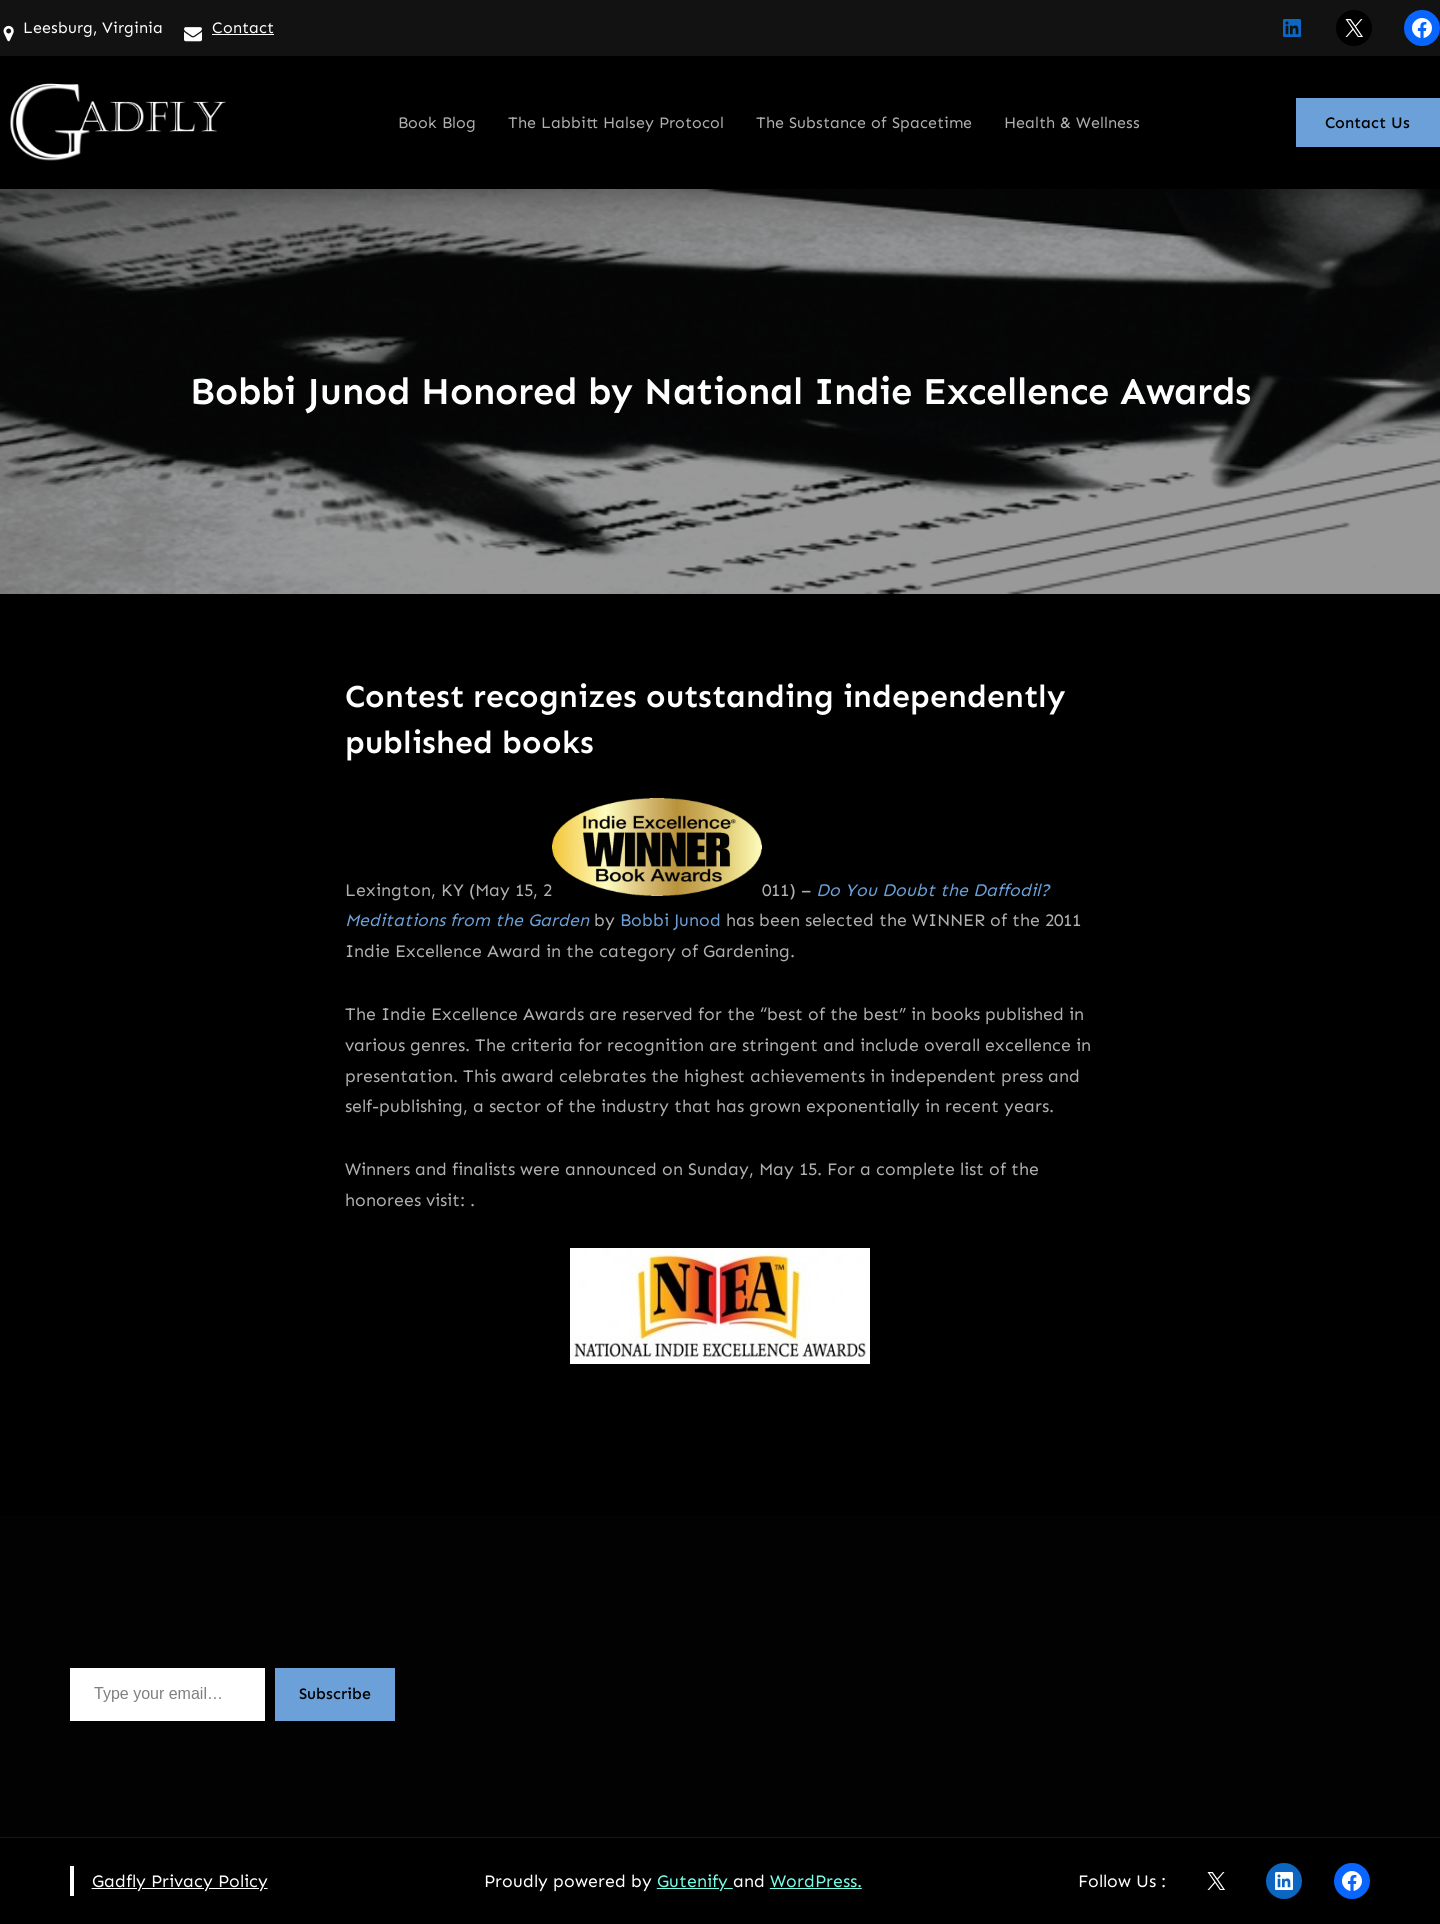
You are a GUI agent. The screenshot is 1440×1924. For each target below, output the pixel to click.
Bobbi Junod (670, 920)
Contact (243, 27)
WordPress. (816, 1881)
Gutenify (695, 1881)
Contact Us (1367, 122)
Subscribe (335, 1693)
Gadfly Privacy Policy (180, 1881)
